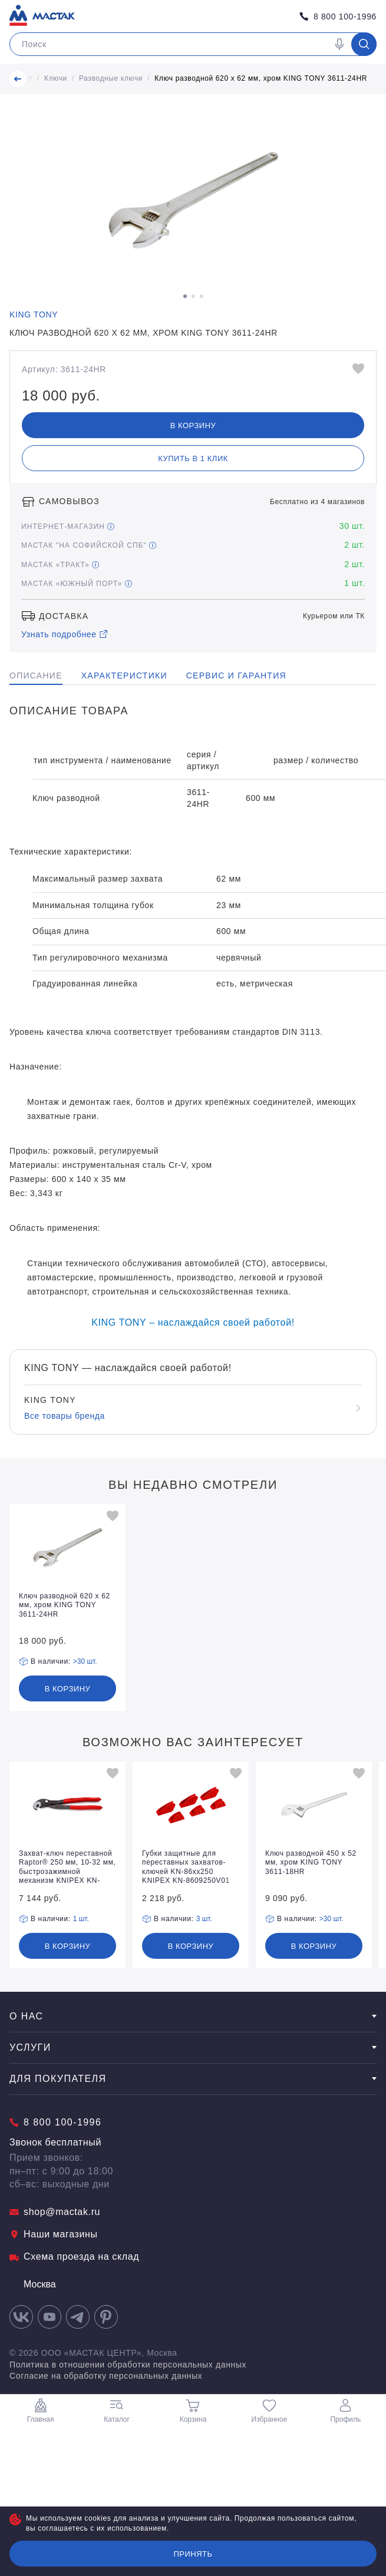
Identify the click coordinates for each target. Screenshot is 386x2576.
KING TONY (33, 314)
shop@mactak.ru (54, 2212)
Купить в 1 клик (193, 458)
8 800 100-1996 (338, 16)
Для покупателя (193, 2079)
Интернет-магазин (67, 526)
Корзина (193, 2410)
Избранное (270, 2410)
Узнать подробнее (64, 634)
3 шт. (204, 1918)
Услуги (193, 2047)
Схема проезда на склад (74, 2256)
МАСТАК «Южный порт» (76, 584)
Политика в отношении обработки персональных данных (127, 2364)
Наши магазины (53, 2234)
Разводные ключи (111, 78)
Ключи (55, 78)
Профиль (345, 2410)
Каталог (117, 2410)
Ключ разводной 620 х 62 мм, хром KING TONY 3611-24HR (260, 78)
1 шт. (81, 1918)
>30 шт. (85, 1661)
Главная (40, 2410)
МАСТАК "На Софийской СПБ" (88, 545)
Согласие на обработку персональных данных (106, 2375)
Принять (192, 2553)
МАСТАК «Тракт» (60, 565)
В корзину (193, 425)
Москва (32, 2284)
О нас (193, 2016)
